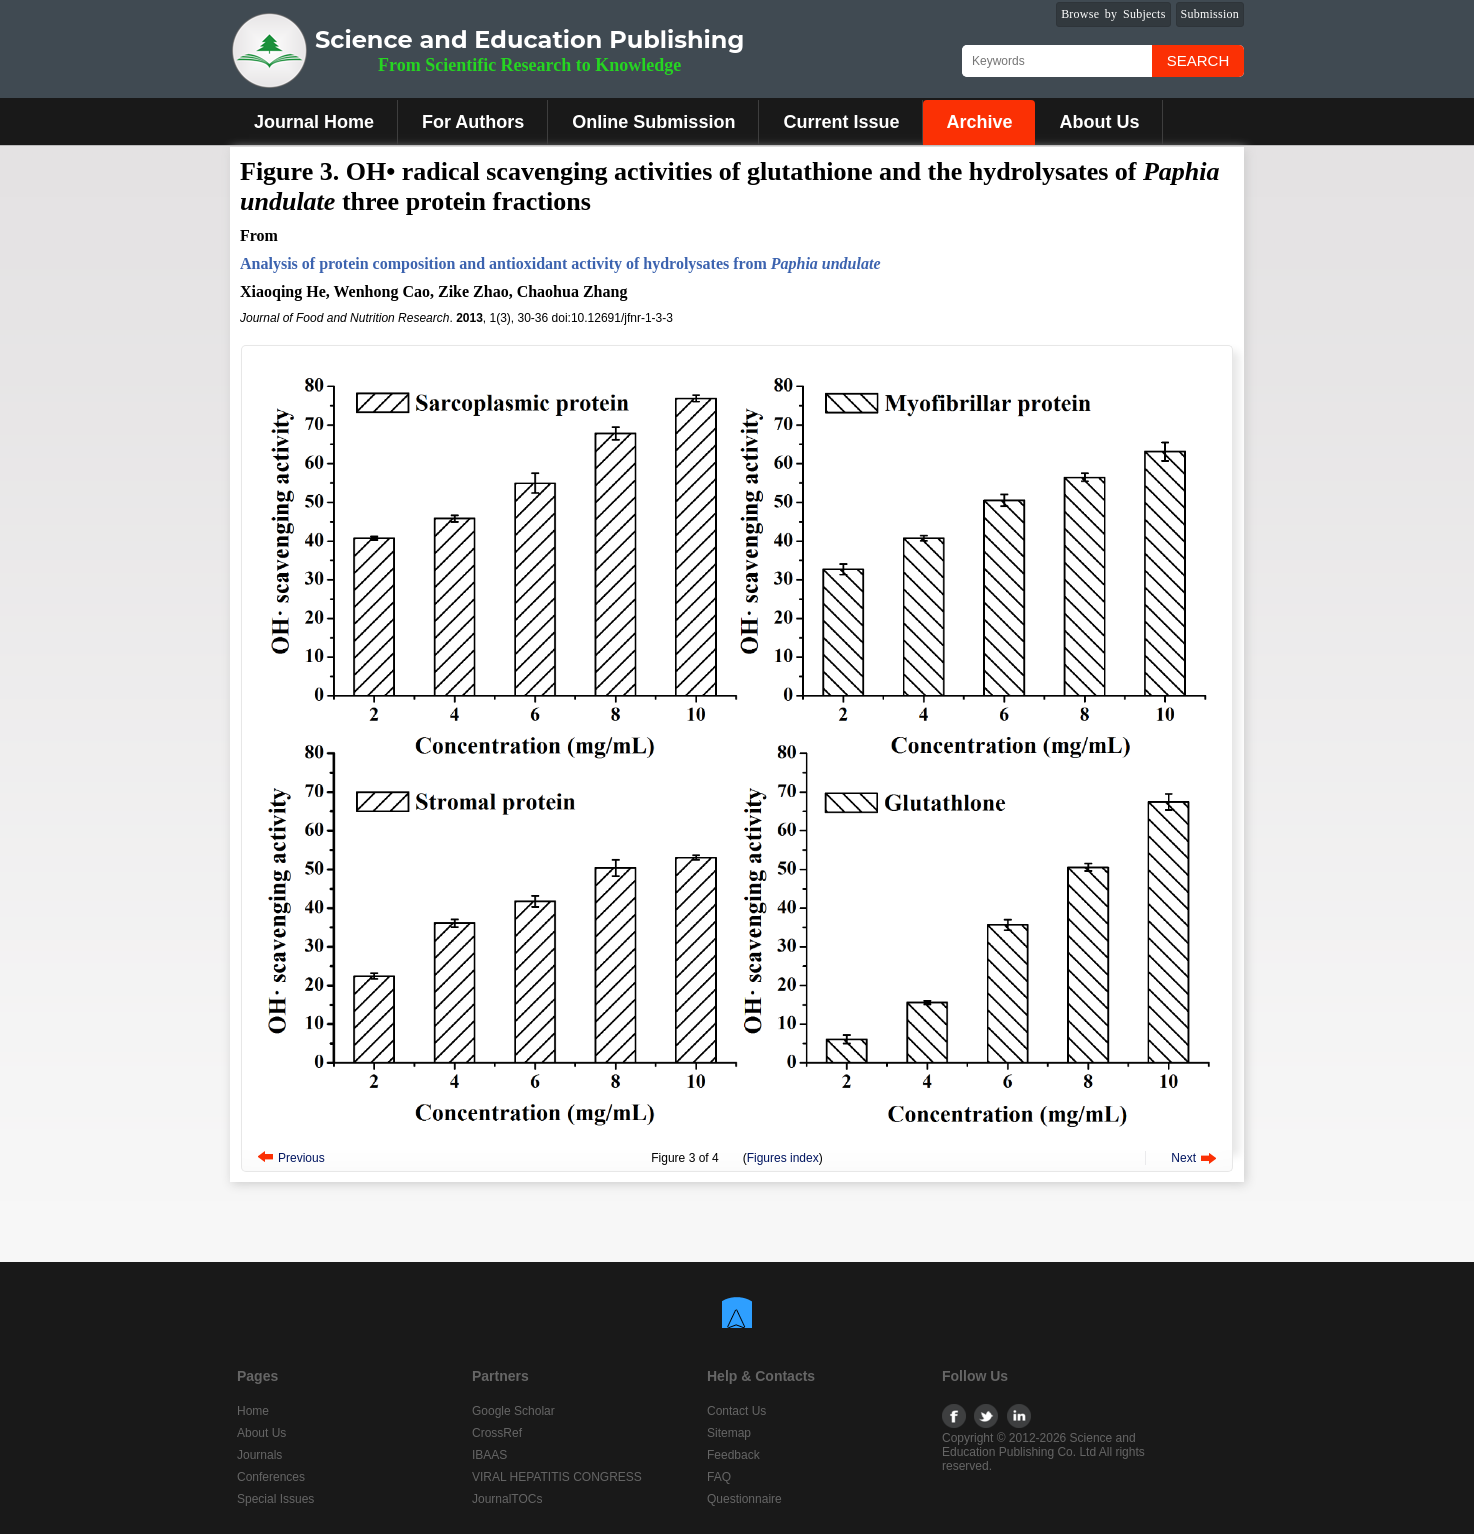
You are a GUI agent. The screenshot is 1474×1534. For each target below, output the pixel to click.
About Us (1099, 122)
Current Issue (841, 122)
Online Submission (653, 122)
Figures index (783, 1158)
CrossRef (497, 1433)
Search (1198, 60)
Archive (979, 122)
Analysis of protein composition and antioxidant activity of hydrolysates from (560, 263)
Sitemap (729, 1433)
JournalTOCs (507, 1499)
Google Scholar (513, 1411)
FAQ (719, 1477)
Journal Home (314, 122)
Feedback (733, 1455)
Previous (301, 1158)
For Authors (473, 122)
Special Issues (275, 1499)
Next (1183, 1158)
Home (253, 1411)
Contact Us (736, 1411)
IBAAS (489, 1455)
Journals (259, 1455)
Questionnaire (744, 1499)
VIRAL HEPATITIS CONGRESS (557, 1477)
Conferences (271, 1477)
